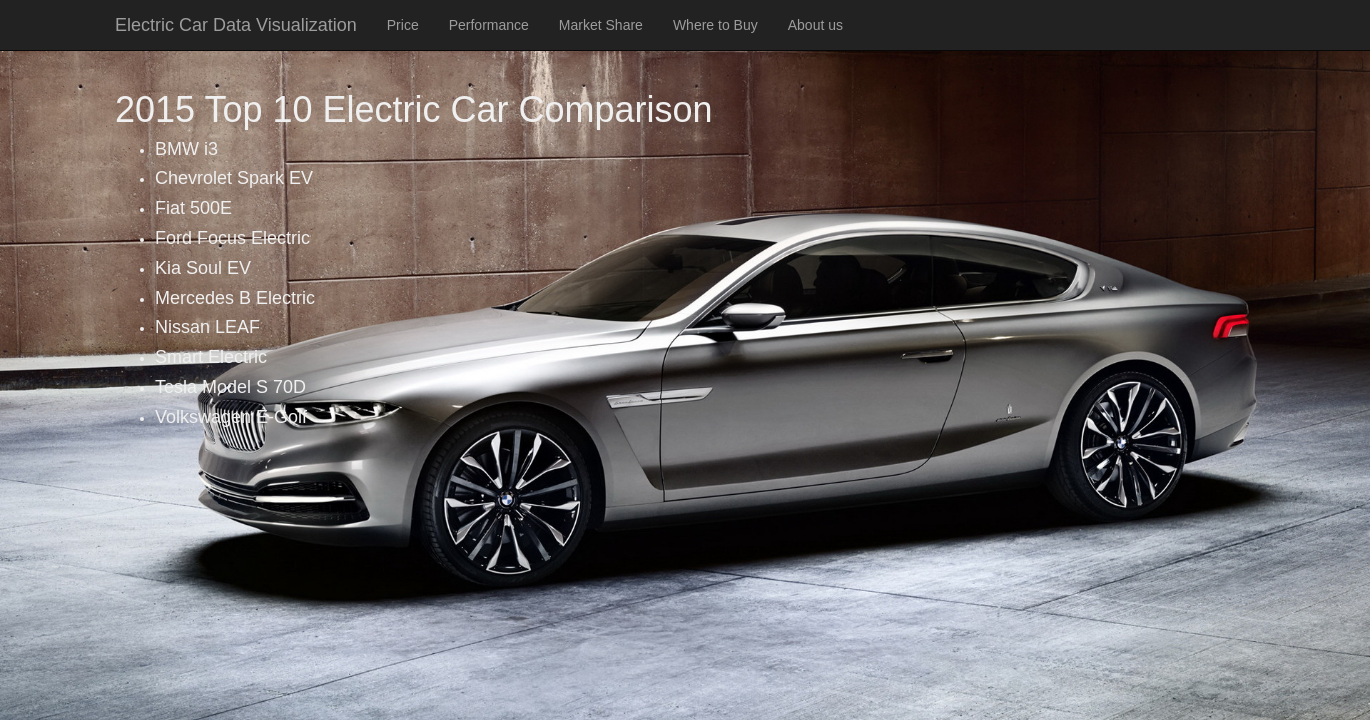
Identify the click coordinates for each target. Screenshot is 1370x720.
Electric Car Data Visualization (236, 25)
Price (403, 25)
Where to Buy (715, 25)
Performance (489, 25)
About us (815, 25)
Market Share (601, 25)
